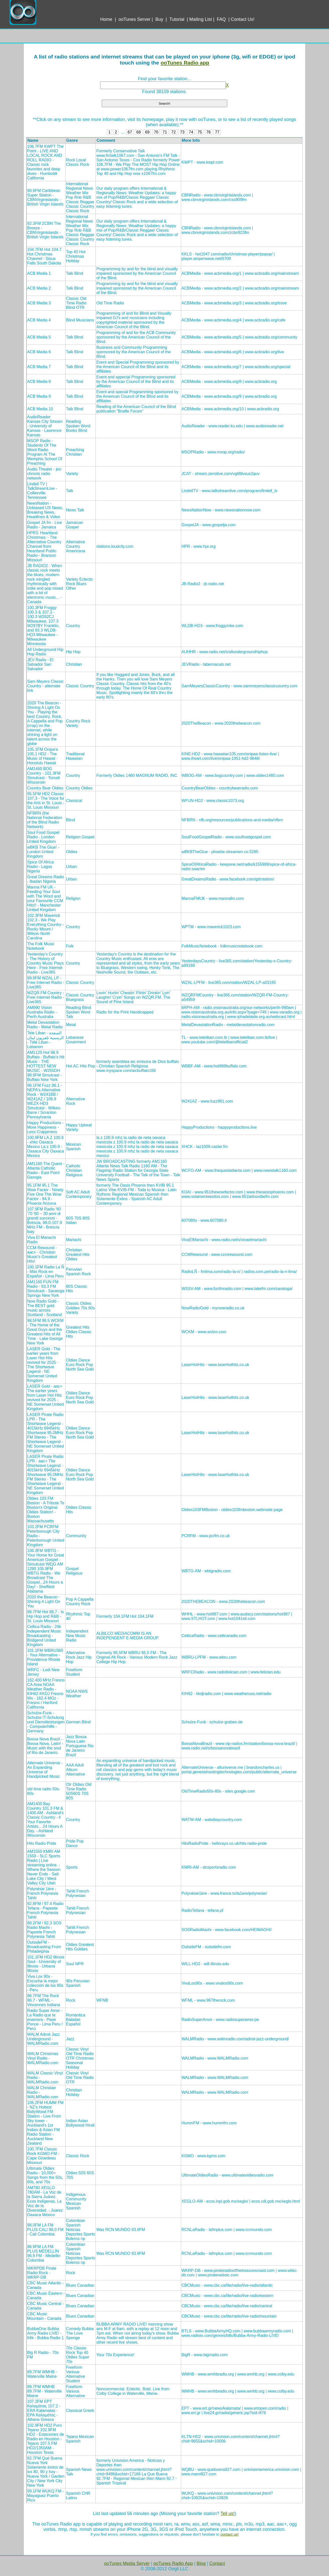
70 (156, 132)
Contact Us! (242, 19)
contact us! (229, 2534)
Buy (159, 19)
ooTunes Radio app (184, 62)
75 (199, 132)
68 (138, 132)
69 (147, 132)
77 (217, 132)
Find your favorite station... (164, 78)
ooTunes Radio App (173, 2563)
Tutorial (176, 19)
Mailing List (200, 19)
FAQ (221, 19)
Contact (217, 2563)
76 (208, 132)
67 (130, 132)
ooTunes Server (134, 19)
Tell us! (228, 2513)
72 (173, 132)
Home (106, 19)
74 (191, 132)
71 (164, 132)
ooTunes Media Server (126, 2563)
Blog (201, 2563)
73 (182, 132)
